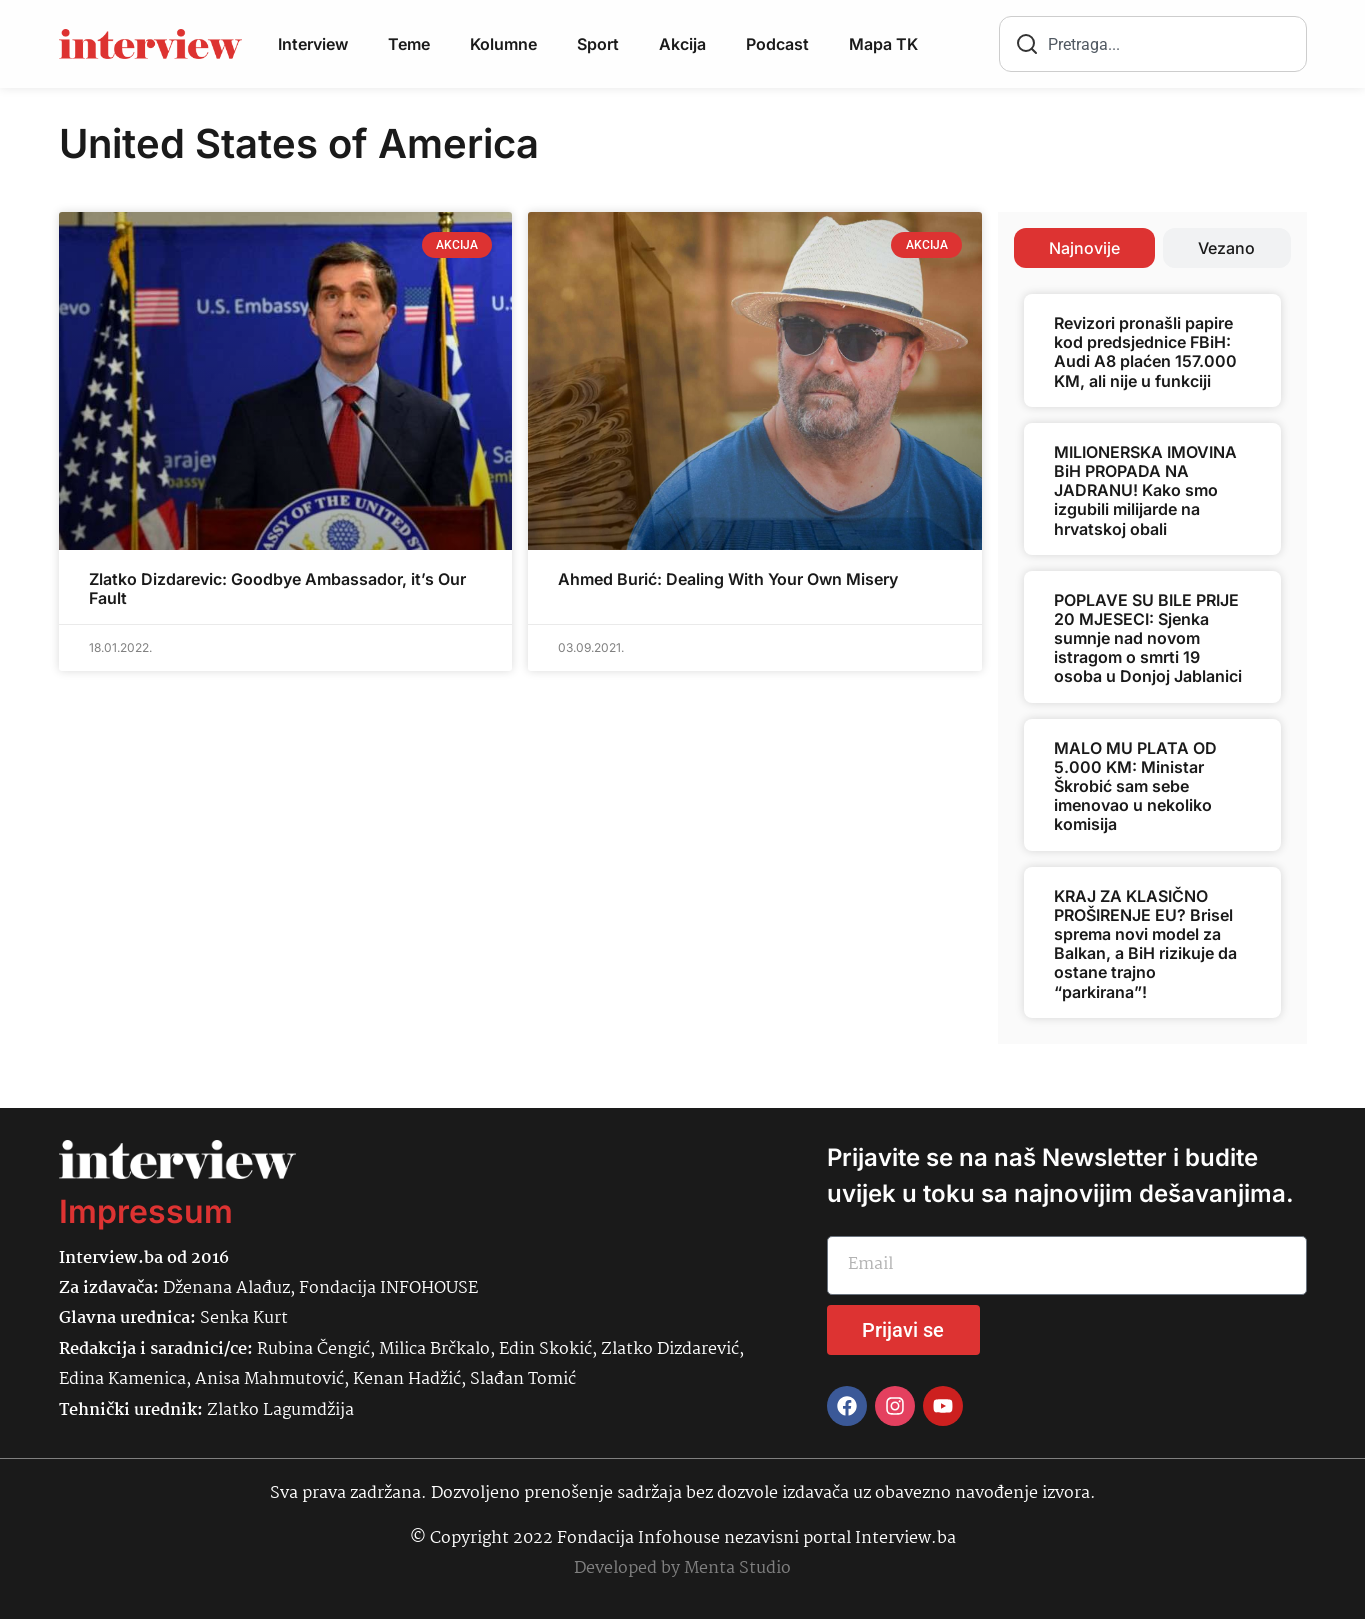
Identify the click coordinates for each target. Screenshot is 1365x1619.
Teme (409, 44)
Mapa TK (883, 44)
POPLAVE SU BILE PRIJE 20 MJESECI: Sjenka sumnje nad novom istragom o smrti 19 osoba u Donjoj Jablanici (1148, 638)
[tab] (1084, 248)
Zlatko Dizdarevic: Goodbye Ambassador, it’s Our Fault (277, 588)
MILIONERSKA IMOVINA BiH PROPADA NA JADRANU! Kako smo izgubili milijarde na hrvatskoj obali (1145, 490)
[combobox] (1153, 44)
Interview (313, 44)
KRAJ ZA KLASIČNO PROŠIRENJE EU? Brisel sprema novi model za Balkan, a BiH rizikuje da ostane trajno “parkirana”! (1145, 944)
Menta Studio (737, 1568)
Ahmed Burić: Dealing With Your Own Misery (728, 579)
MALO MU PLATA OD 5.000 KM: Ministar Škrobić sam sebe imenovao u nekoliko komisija (1135, 786)
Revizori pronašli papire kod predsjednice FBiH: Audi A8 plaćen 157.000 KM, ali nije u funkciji (1145, 352)
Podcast (777, 44)
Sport (598, 44)
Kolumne (503, 44)
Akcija (682, 44)
